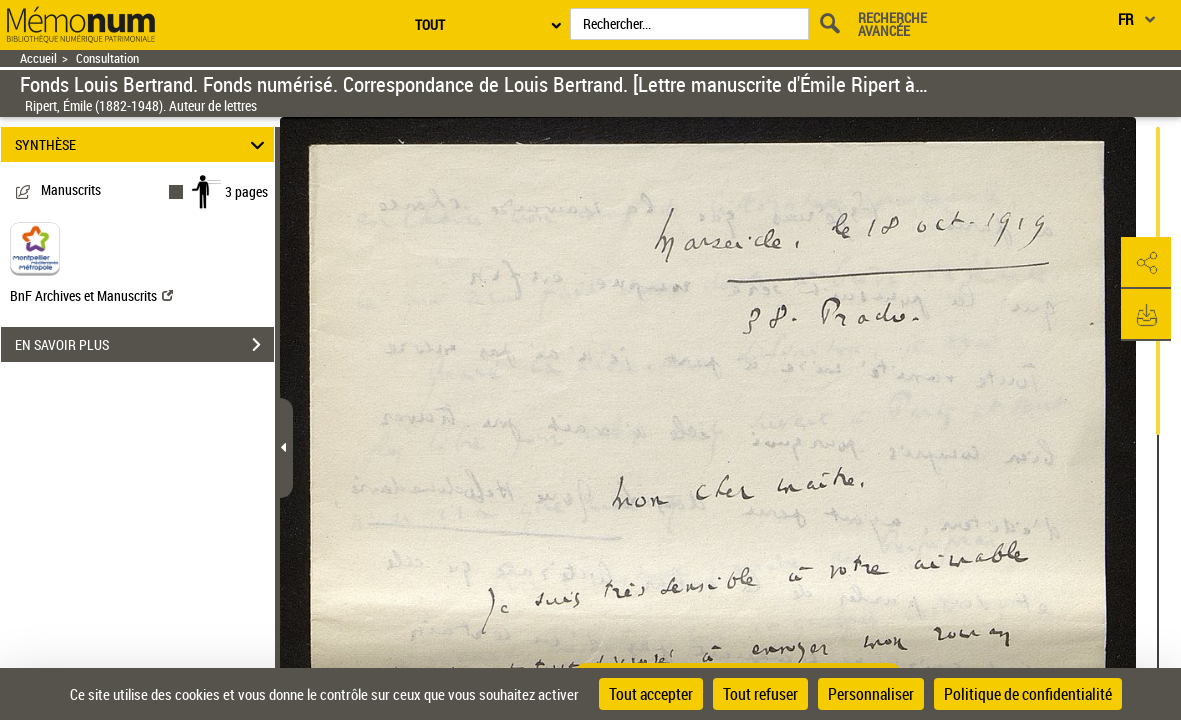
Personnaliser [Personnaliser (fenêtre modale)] (871, 694)
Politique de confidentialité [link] (1028, 694)
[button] (1146, 263)
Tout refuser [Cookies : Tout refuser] (760, 694)
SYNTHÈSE (143, 144)
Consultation (107, 58)
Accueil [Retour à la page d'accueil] (38, 58)
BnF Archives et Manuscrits (91, 295)
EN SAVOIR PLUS (144, 345)
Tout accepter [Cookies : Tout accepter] (651, 694)
